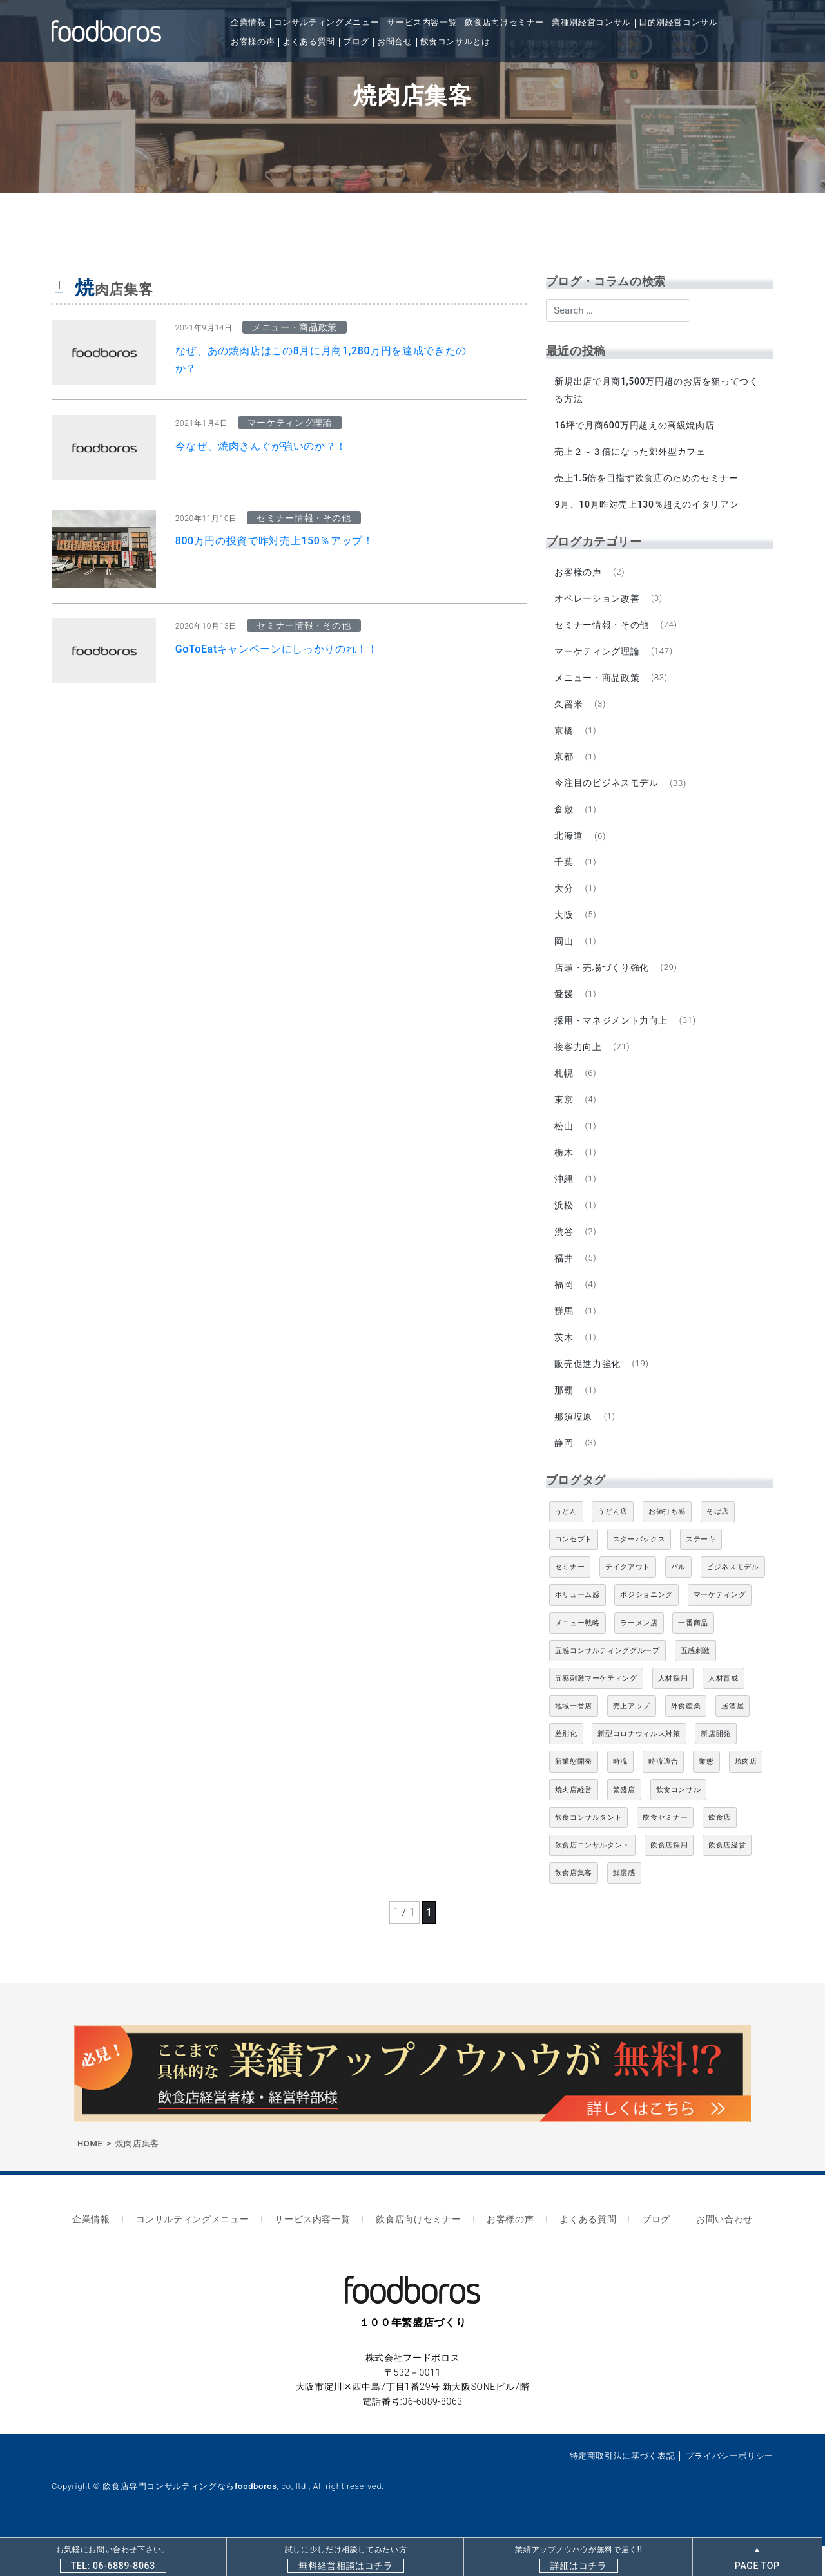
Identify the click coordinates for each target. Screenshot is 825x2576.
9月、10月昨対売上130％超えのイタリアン (648, 508)
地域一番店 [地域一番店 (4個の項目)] (573, 1741)
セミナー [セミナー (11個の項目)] (570, 1602)
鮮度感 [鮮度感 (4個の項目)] (624, 1908)
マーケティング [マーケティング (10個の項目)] (720, 1630)
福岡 (565, 1314)
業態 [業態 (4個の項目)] (706, 1797)
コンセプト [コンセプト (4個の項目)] (573, 1574)
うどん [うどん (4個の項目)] (566, 1547)
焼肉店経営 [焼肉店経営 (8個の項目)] (573, 1824)
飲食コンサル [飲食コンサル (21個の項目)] (678, 1824)
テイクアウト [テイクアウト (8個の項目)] (627, 1602)
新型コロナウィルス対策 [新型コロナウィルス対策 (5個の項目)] (638, 1769)
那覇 (565, 1423)
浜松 (565, 1231)
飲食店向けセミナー (504, 22)
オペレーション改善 (598, 604)
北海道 (570, 849)
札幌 (565, 1096)
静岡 (565, 1478)
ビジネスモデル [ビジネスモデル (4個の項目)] (732, 1602)
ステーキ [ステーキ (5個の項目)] (701, 1574)
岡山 (565, 959)
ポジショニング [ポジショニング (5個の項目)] (646, 1630)
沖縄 (565, 1204)
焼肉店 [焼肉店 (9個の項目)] (746, 1797)
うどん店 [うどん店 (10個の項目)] (612, 1547)
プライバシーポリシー (729, 2485)
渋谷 (565, 1259)
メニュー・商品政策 (598, 686)
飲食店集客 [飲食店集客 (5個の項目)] (573, 1908)
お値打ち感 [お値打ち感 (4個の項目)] (667, 1547)
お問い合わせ (709, 2251)
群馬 (565, 1341)
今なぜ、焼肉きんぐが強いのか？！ (261, 446)
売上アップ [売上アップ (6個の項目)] (631, 1741)
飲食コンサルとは (455, 41)
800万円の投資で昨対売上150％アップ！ (274, 541)
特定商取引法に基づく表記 (622, 2485)
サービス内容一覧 (422, 22)
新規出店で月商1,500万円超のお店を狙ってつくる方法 (657, 390)
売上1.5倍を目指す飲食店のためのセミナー (647, 481)
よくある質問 (308, 41)
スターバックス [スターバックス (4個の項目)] (639, 1574)
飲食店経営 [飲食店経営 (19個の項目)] (727, 1880)
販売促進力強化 (588, 1396)
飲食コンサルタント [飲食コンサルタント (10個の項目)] (589, 1853)
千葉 (565, 877)
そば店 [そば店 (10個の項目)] (717, 1547)
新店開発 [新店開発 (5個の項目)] (716, 1769)
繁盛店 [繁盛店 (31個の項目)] (624, 1824)
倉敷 (565, 822)
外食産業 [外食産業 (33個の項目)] (686, 1741)
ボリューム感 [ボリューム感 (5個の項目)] (577, 1630)
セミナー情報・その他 (603, 631)
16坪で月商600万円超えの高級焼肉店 (635, 426)
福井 (565, 1286)
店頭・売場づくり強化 (603, 986)
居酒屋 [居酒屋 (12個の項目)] (732, 1741)
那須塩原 (575, 1450)
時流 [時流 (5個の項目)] (620, 1797)
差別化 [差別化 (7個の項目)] (566, 1769)
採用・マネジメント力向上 (612, 1041)
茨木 (565, 1368)
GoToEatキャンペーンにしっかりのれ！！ (276, 649)
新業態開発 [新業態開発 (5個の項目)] (573, 1797)
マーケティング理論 (598, 659)
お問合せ (394, 41)
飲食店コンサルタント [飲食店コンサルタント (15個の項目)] (592, 1880)
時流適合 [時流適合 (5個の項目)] (663, 1797)
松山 (565, 1150)
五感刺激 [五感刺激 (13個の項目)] (696, 1686)
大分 (565, 904)
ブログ (356, 41)
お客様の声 (253, 41)
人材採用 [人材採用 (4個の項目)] (673, 1714)
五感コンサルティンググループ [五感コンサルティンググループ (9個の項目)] (607, 1686)
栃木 (565, 1177)
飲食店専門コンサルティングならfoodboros (189, 2516)
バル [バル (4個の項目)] (678, 1602)
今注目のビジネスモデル (607, 795)
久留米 (570, 713)
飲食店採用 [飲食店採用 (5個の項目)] (669, 1880)
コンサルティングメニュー (327, 22)
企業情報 (248, 22)
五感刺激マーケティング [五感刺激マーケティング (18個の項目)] (596, 1714)
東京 (565, 1123)
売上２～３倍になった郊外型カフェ (631, 453)
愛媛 (565, 1013)
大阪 (565, 931)
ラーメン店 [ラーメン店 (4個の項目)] (638, 1658)
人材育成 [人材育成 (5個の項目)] (723, 1714)
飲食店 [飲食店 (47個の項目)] (719, 1853)
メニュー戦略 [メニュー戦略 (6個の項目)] (577, 1658)
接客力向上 (579, 1068)
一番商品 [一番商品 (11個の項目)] (693, 1658)
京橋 (565, 741)
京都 (565, 768)
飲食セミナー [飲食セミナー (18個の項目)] (665, 1853)
